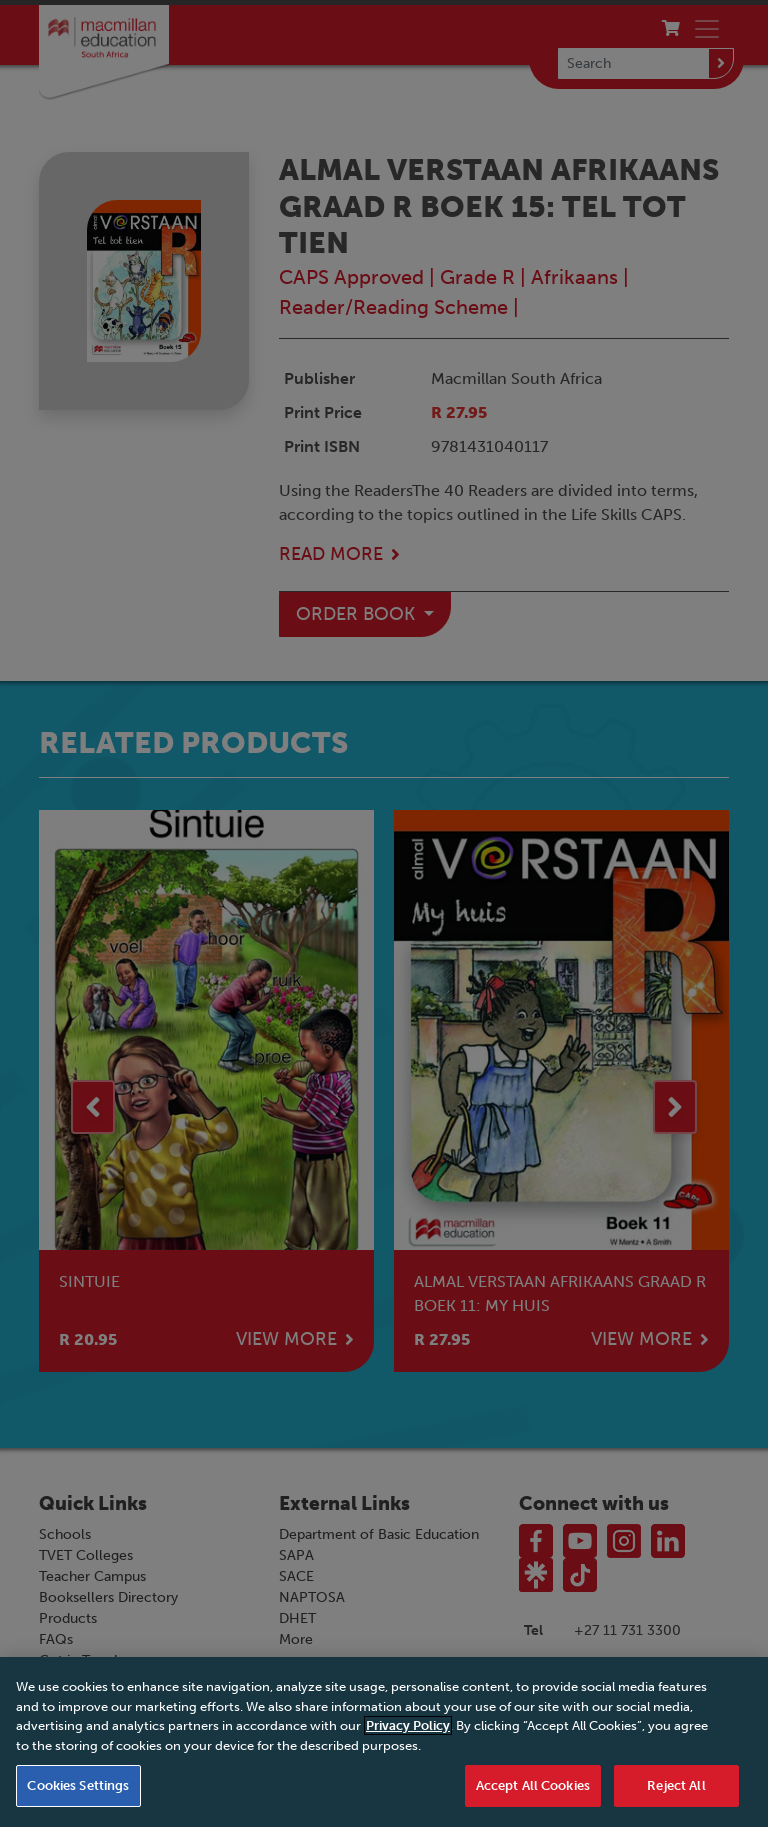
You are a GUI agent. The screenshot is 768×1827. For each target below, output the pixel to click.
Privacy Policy (408, 1762)
